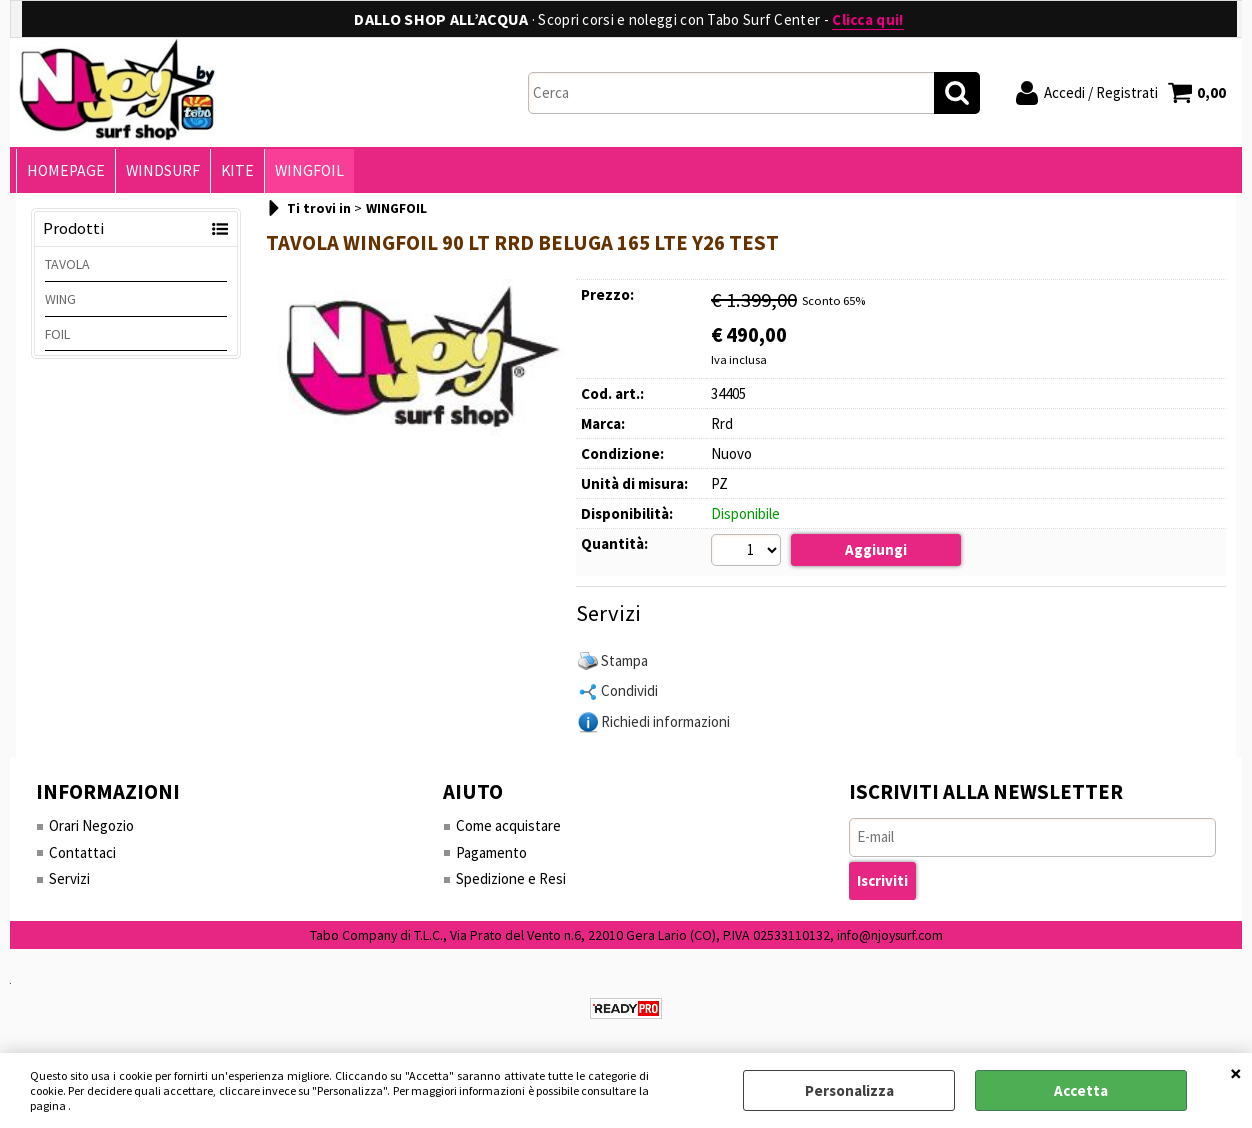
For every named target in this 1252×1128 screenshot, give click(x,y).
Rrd (722, 423)
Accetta (1081, 1090)
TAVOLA (67, 264)
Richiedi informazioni (665, 721)
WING (60, 299)
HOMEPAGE (66, 170)
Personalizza (849, 1090)
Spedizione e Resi (511, 878)
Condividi (629, 690)
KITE (237, 170)
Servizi (69, 878)
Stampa (624, 660)
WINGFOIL (309, 170)
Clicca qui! (867, 19)
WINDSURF (163, 170)
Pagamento (491, 852)
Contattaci (82, 852)
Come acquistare (508, 825)
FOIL (57, 334)
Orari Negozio (91, 825)
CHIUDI (1236, 1073)
